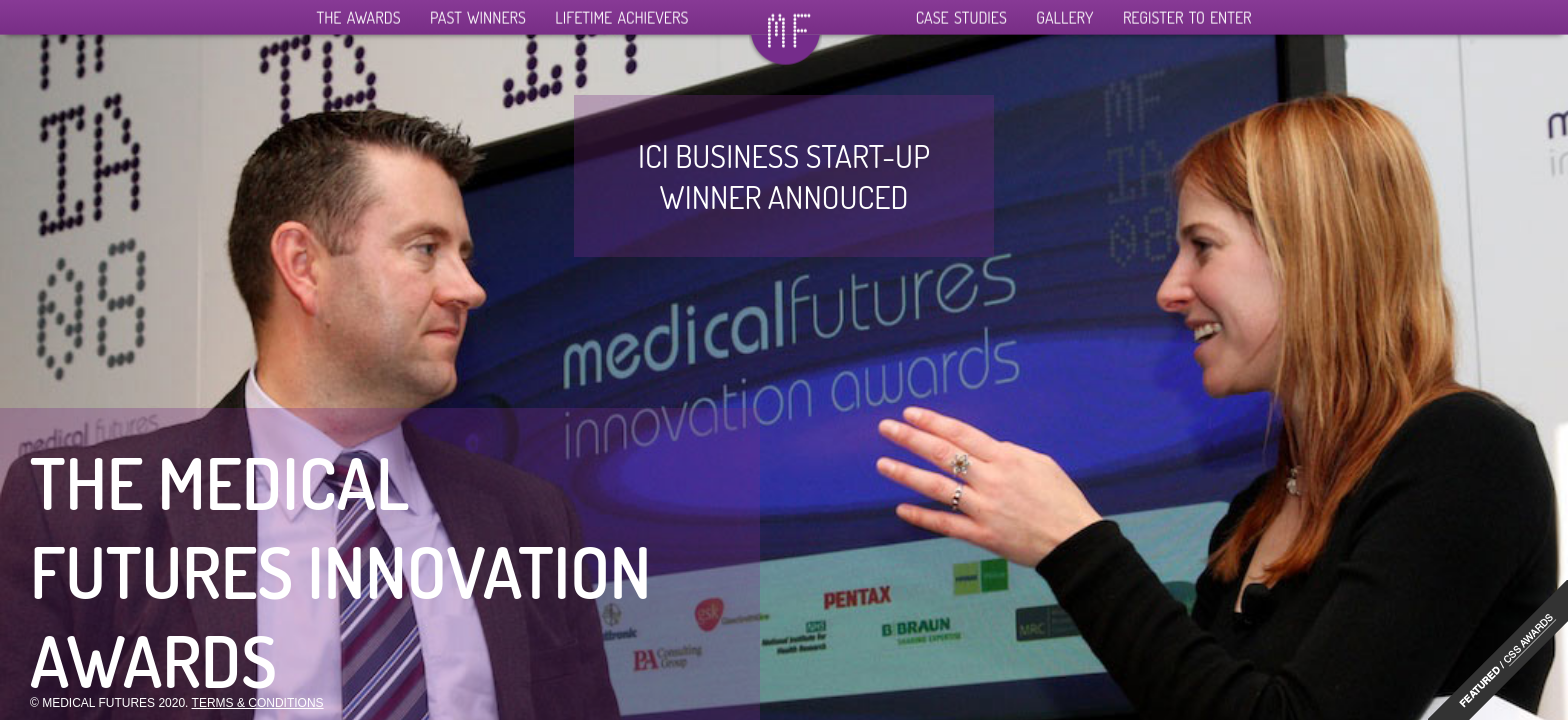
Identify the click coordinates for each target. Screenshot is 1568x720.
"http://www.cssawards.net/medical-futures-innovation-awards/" (1498, 650)
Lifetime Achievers (621, 13)
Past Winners (478, 13)
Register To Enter (1187, 13)
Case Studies (961, 13)
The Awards (359, 13)
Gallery (1064, 13)
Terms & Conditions (258, 703)
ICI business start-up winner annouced (784, 176)
